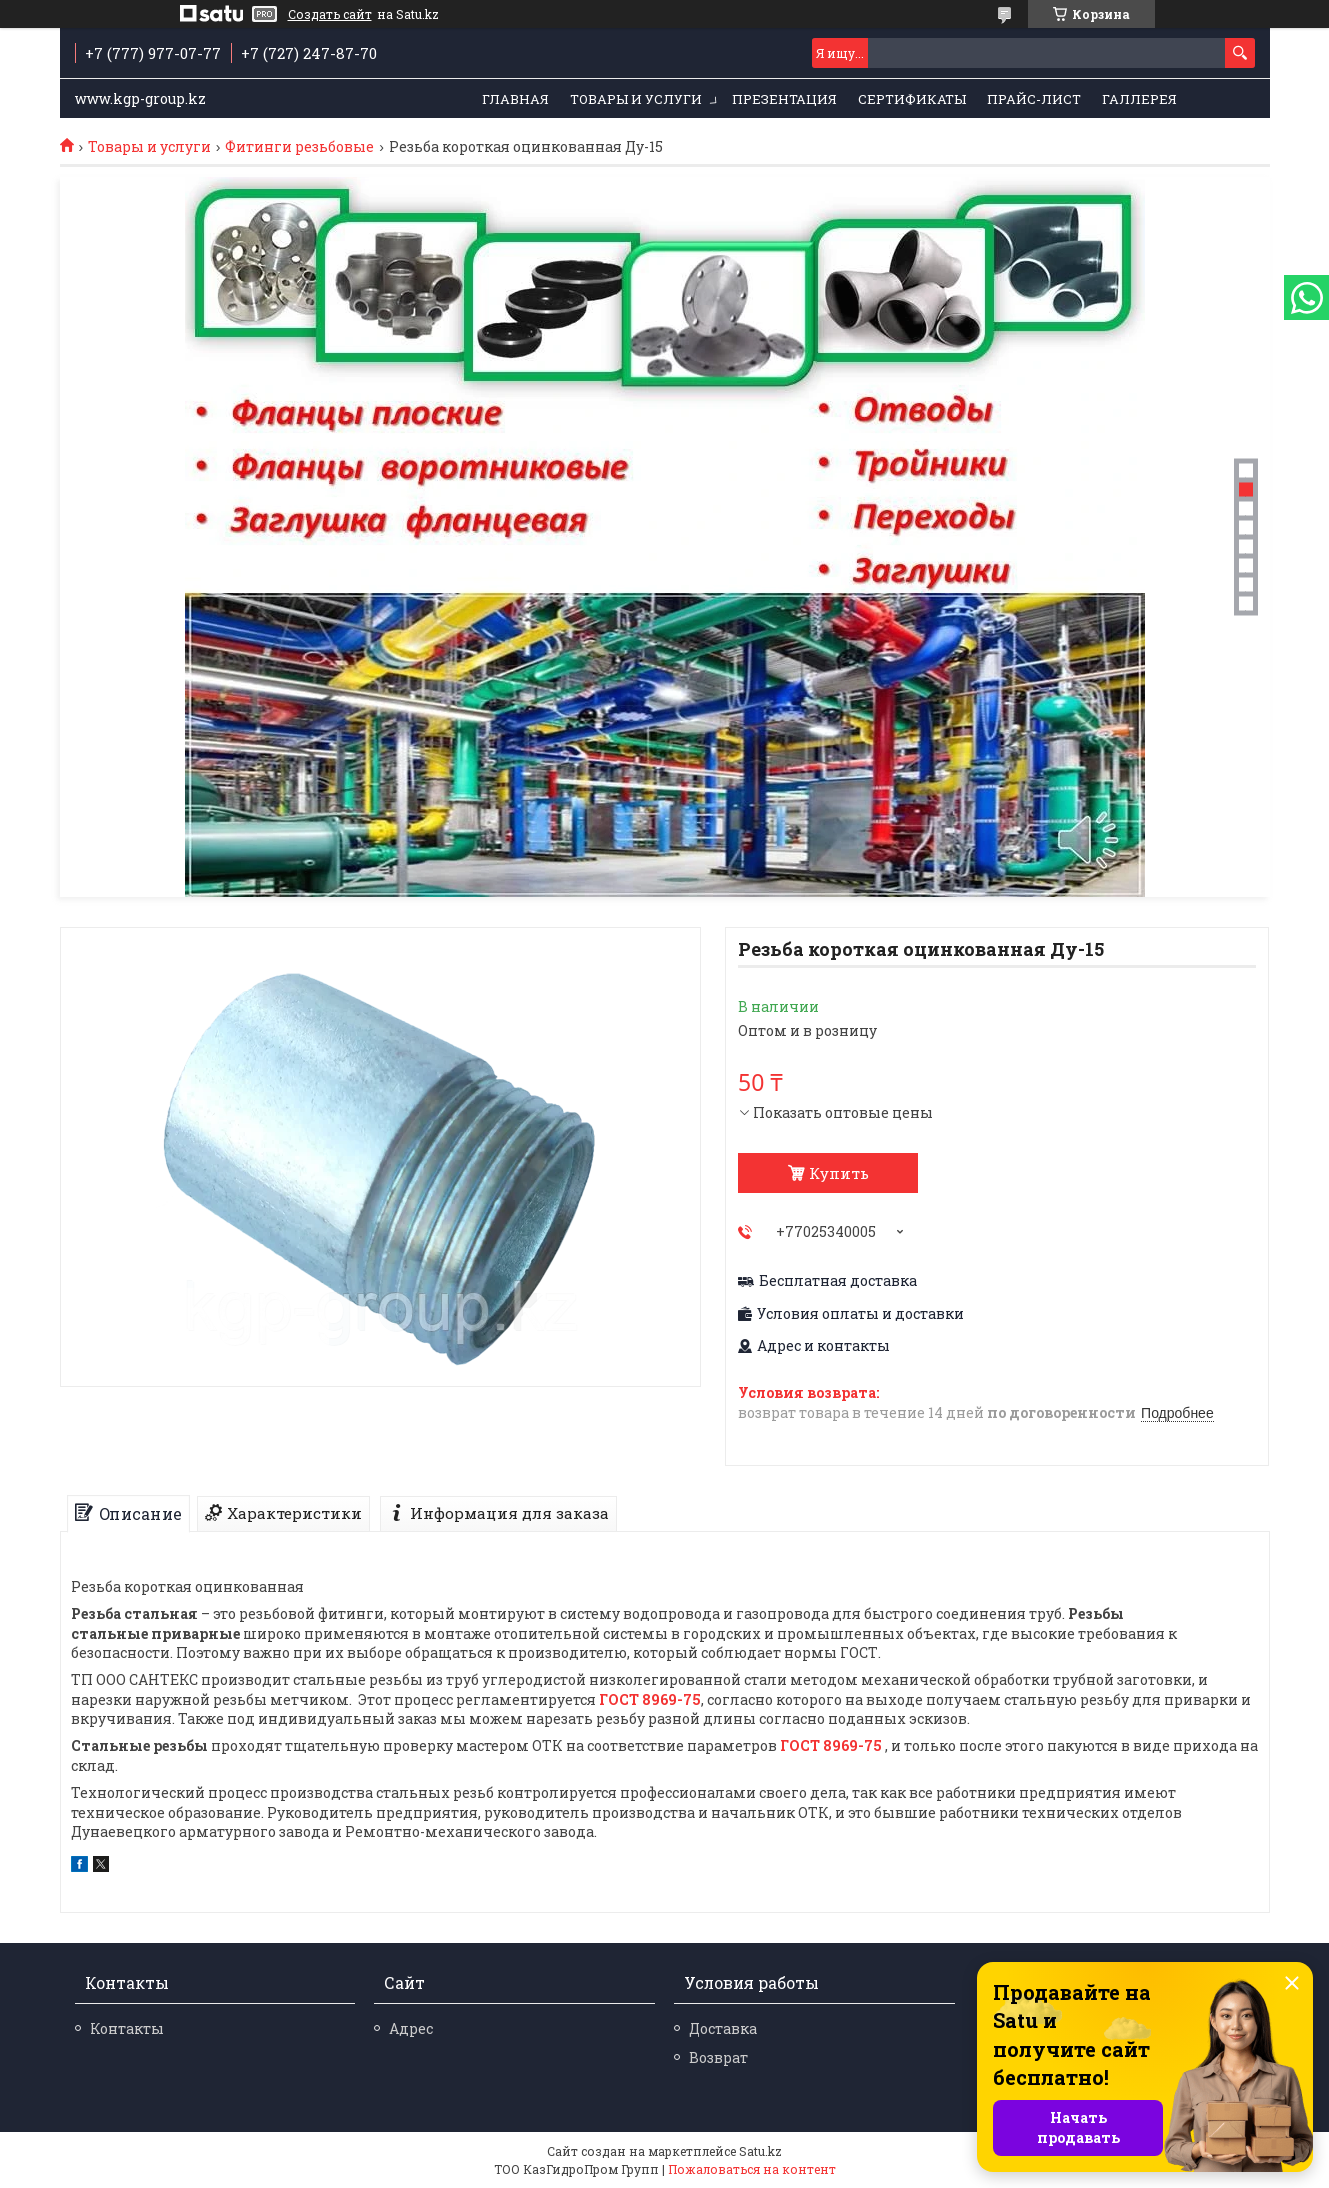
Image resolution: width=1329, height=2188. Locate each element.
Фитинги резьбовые (299, 147)
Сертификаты (912, 99)
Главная (515, 99)
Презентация (784, 99)
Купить (839, 1173)
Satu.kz (760, 2151)
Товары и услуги (636, 99)
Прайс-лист (1034, 99)
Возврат (718, 2057)
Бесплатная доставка (838, 1281)
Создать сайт (330, 14)
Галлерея (1139, 99)
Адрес (411, 2028)
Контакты (127, 2028)
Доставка (723, 2028)
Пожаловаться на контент (752, 2169)
